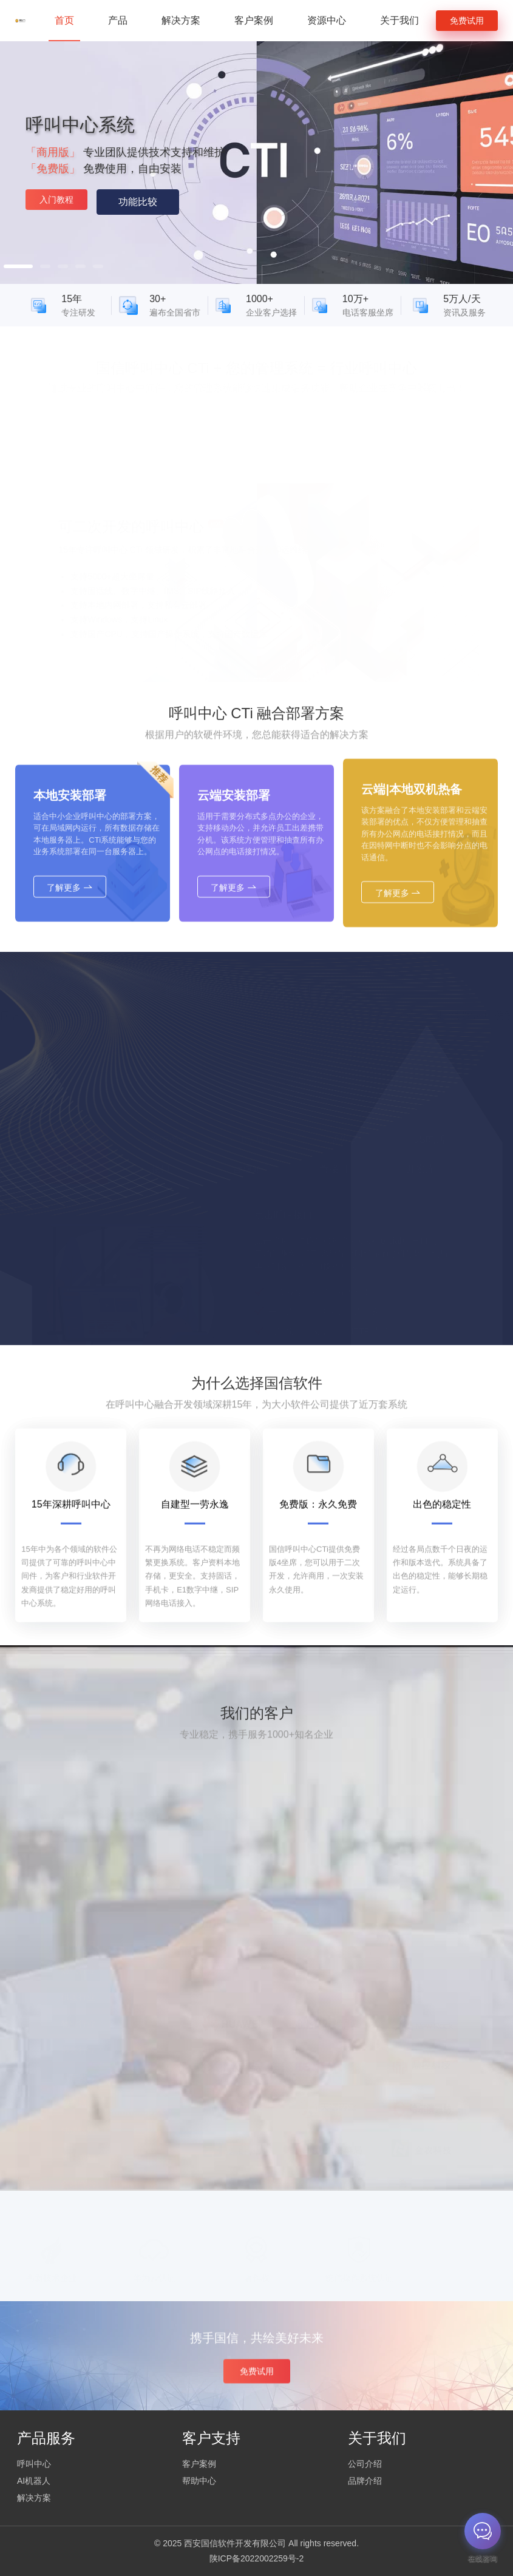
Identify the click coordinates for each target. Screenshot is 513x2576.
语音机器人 (226, 626)
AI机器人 (33, 2481)
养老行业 (78, 2030)
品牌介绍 (365, 2481)
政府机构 (78, 1923)
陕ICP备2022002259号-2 (256, 2558)
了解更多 (70, 927)
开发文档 (121, 626)
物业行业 (78, 2003)
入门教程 (56, 199)
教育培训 (78, 2083)
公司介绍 (365, 2464)
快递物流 (78, 2110)
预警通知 (78, 2137)
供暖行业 (78, 1976)
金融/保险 (79, 2163)
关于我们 (399, 20)
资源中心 (326, 20)
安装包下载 (172, 626)
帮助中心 (199, 2481)
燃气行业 (78, 1950)
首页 (64, 20)
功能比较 (137, 202)
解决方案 (180, 20)
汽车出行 (78, 2057)
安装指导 (75, 626)
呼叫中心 (34, 2464)
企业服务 (78, 2190)
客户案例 (253, 20)
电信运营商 (78, 1896)
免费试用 (467, 20)
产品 (117, 20)
